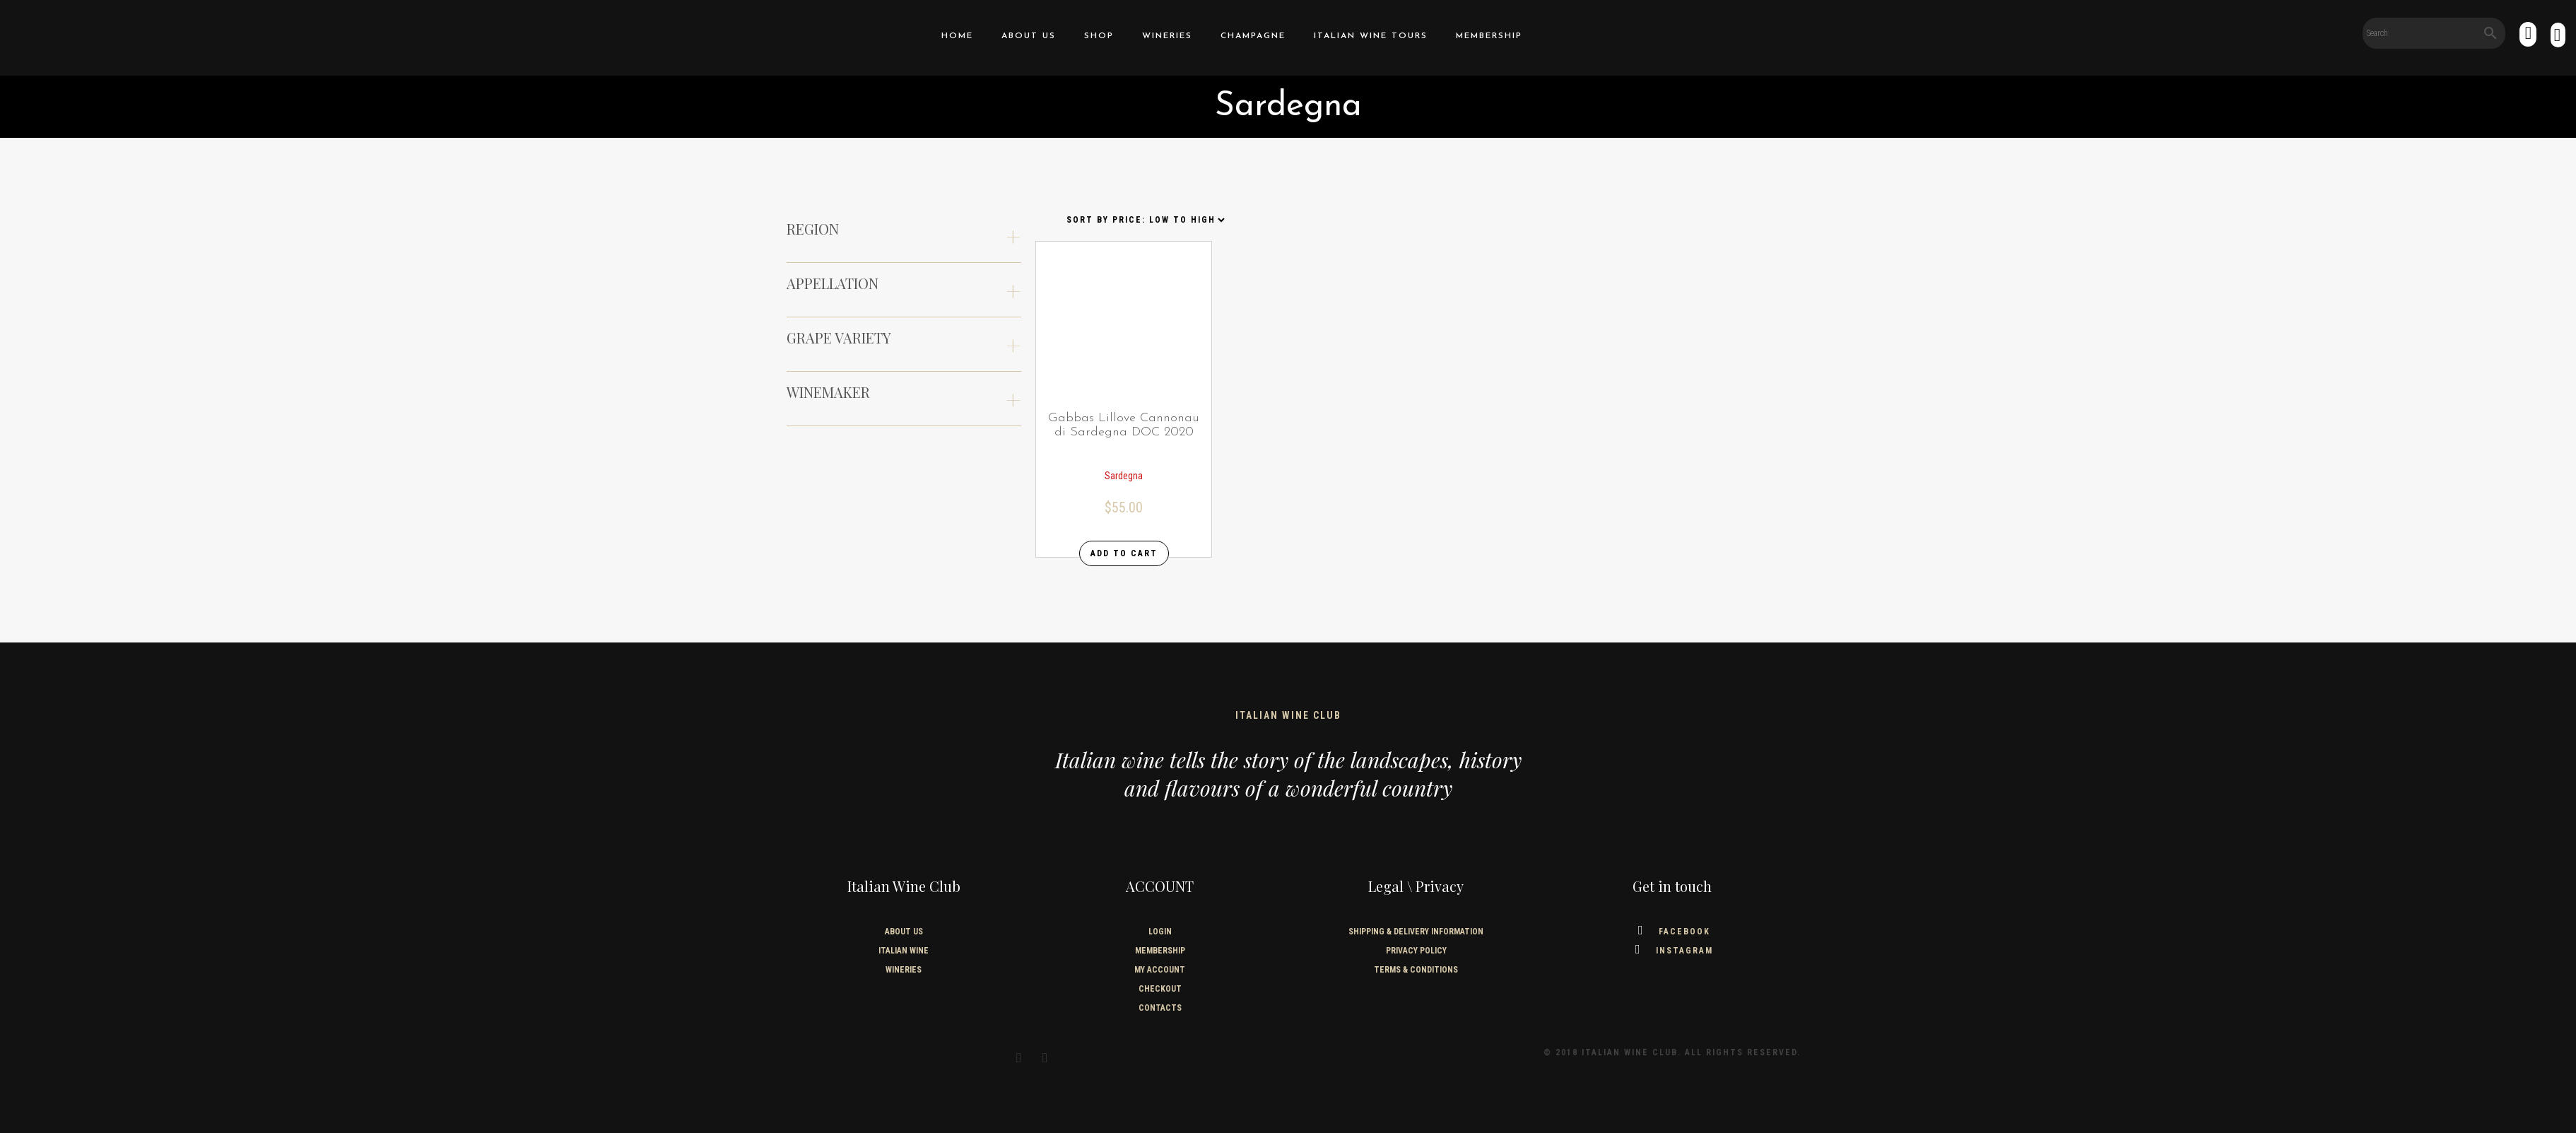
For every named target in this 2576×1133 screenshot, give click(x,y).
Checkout (1160, 989)
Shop (1099, 36)
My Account (1159, 970)
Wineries (1167, 36)
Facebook (1672, 932)
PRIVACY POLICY (1416, 951)
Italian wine (903, 951)
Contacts (1160, 1008)
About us (1028, 36)
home (957, 36)
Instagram (1672, 951)
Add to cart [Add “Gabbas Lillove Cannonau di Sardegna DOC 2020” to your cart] (1124, 553)
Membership (1489, 36)
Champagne (1253, 36)
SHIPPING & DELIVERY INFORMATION (1415, 932)
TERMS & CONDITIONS (1416, 970)
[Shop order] (1145, 219)
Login (1160, 932)
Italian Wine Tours (1371, 36)
